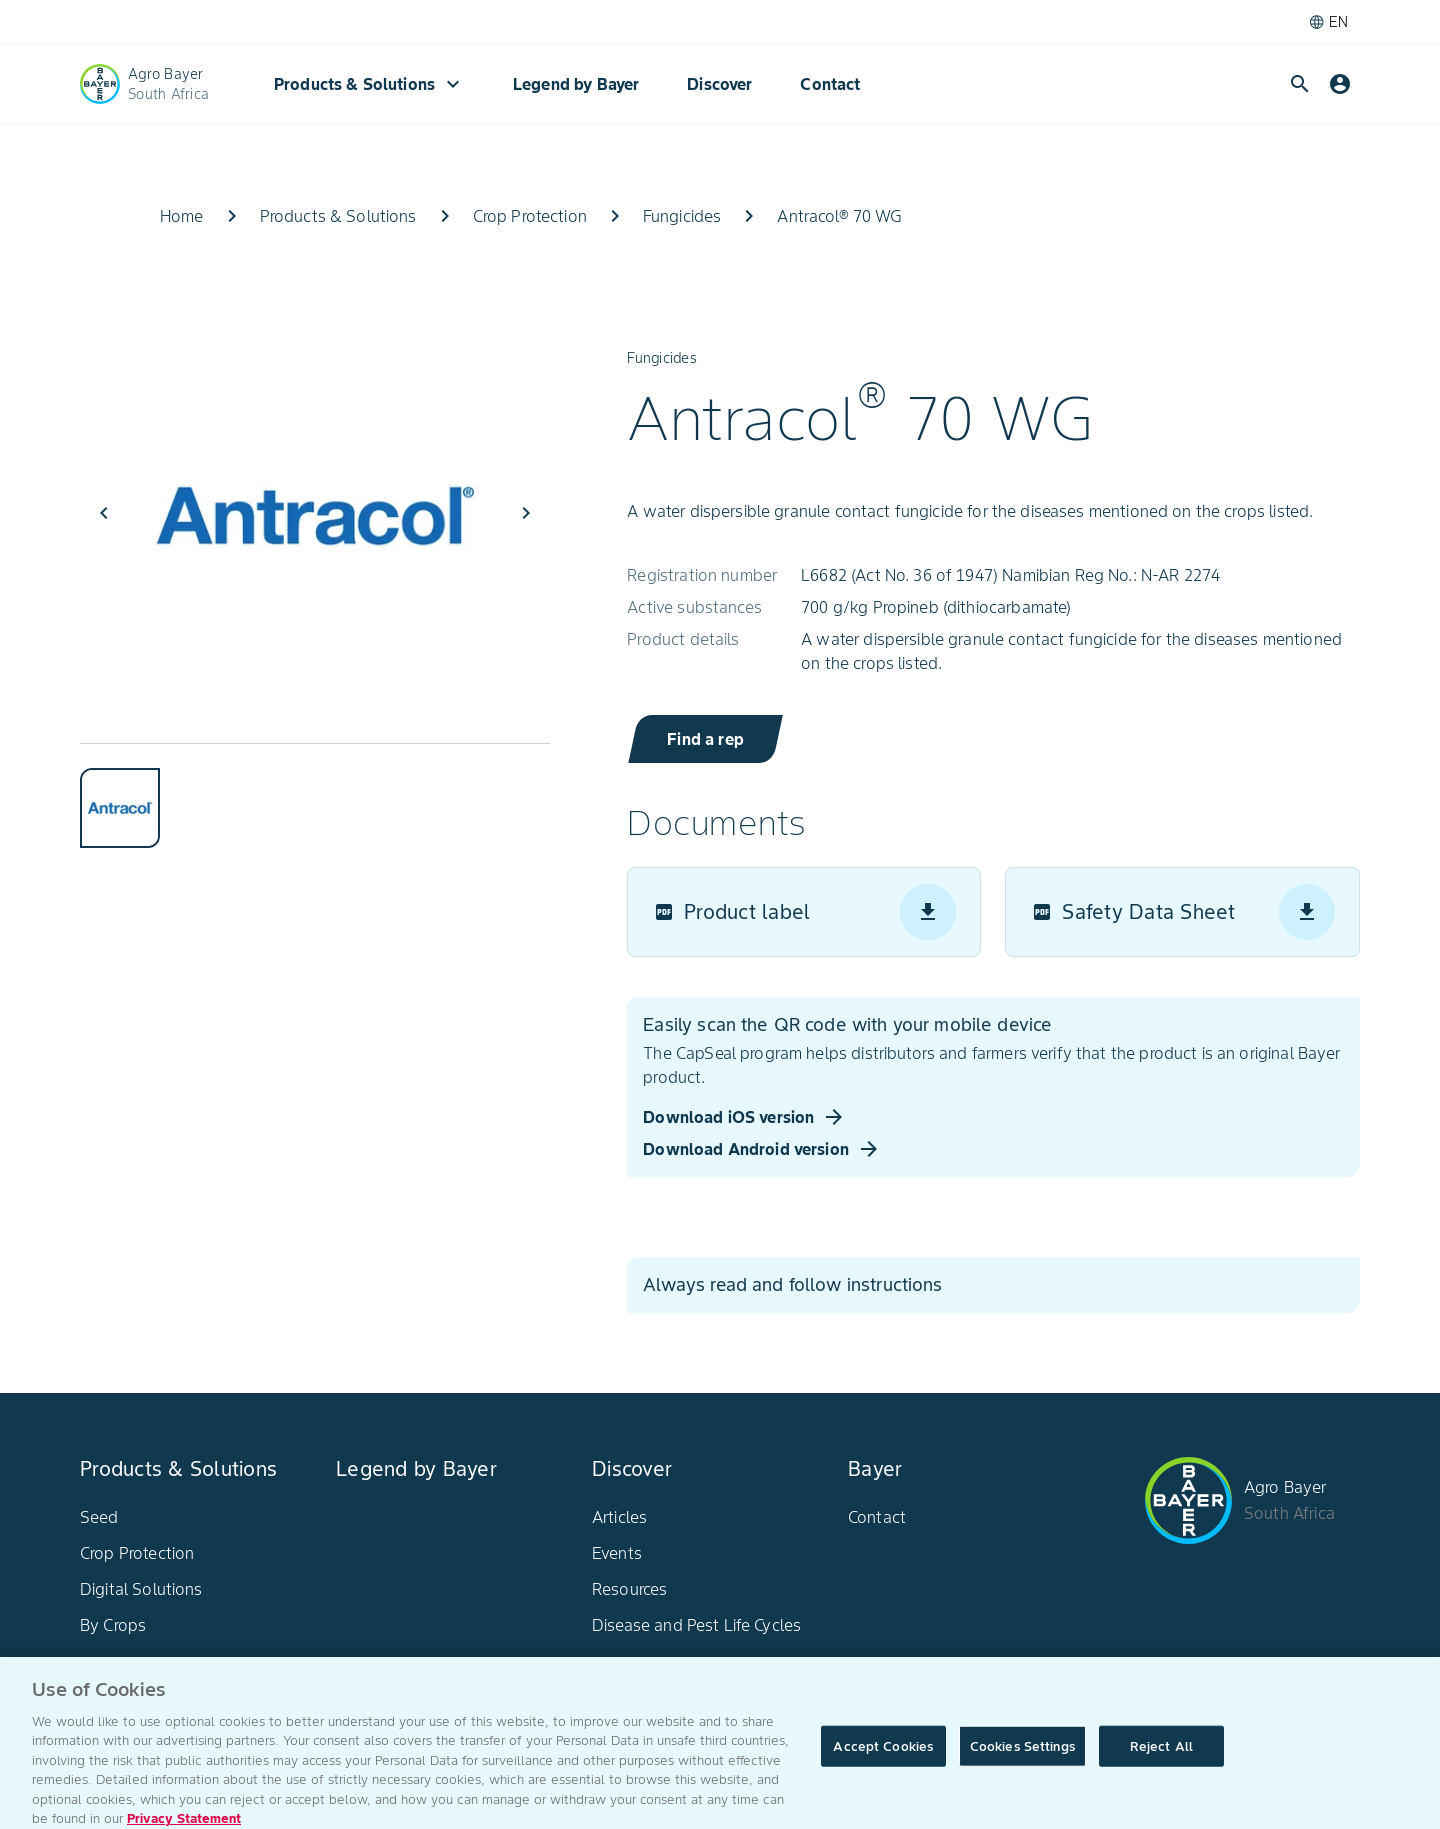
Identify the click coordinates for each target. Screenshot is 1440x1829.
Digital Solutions (141, 1589)
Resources (629, 1589)
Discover (719, 84)
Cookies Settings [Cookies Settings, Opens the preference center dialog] (1022, 1758)
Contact (830, 84)
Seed (99, 1517)
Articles (619, 1517)
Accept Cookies (883, 1758)
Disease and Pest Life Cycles (696, 1625)
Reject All (1161, 1758)
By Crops (113, 1625)
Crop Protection (137, 1553)
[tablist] (315, 795)
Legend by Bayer (576, 84)
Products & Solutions (369, 84)
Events (617, 1553)
